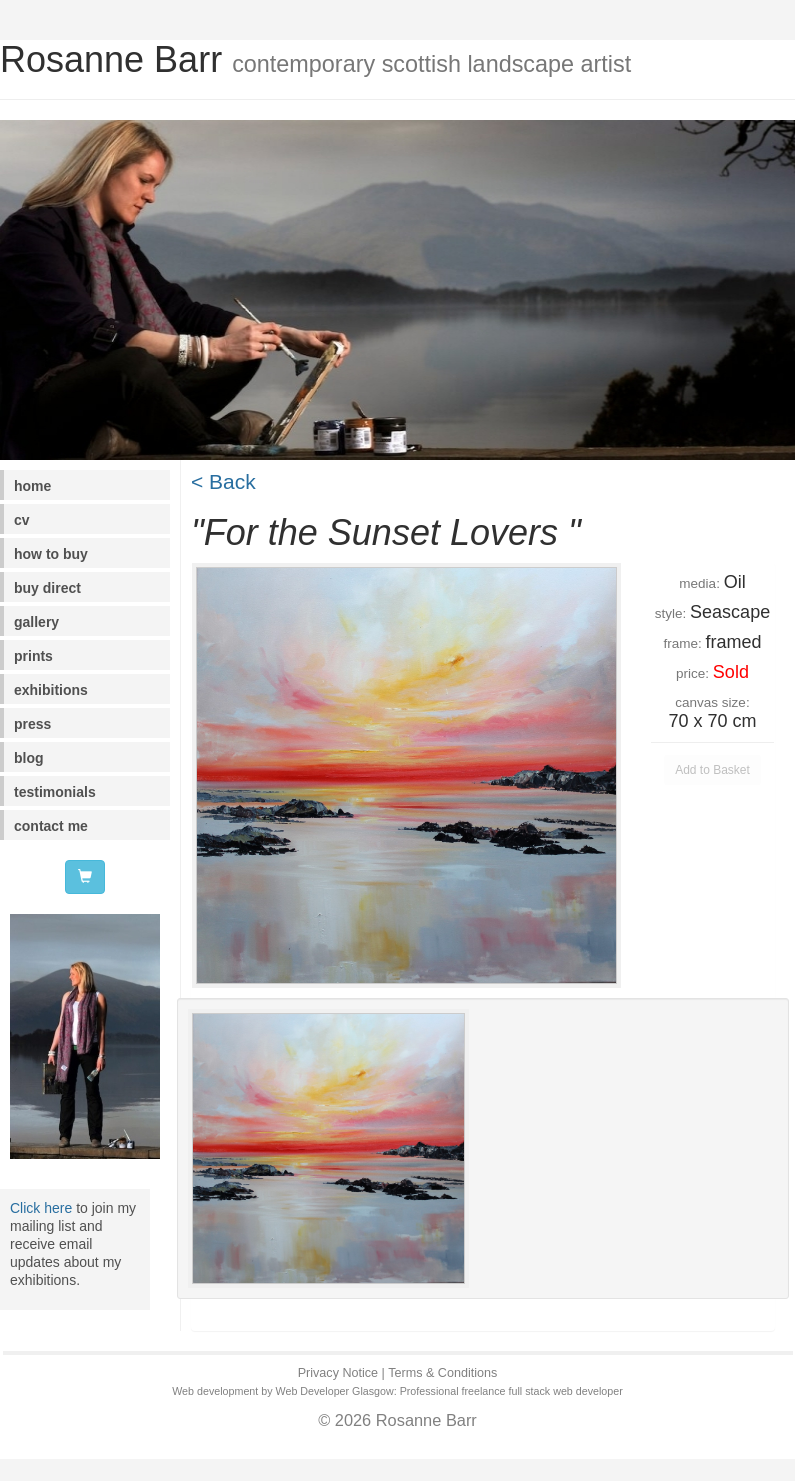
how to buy (51, 554)
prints (33, 656)
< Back (223, 481)
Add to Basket (712, 770)
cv (22, 520)
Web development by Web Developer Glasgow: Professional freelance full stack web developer (397, 1391)
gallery (36, 622)
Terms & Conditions (442, 1373)
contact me (51, 826)
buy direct (47, 588)
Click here (41, 1208)
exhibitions (51, 690)
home (32, 486)
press (32, 724)
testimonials (55, 792)
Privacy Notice (338, 1373)
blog (29, 758)
